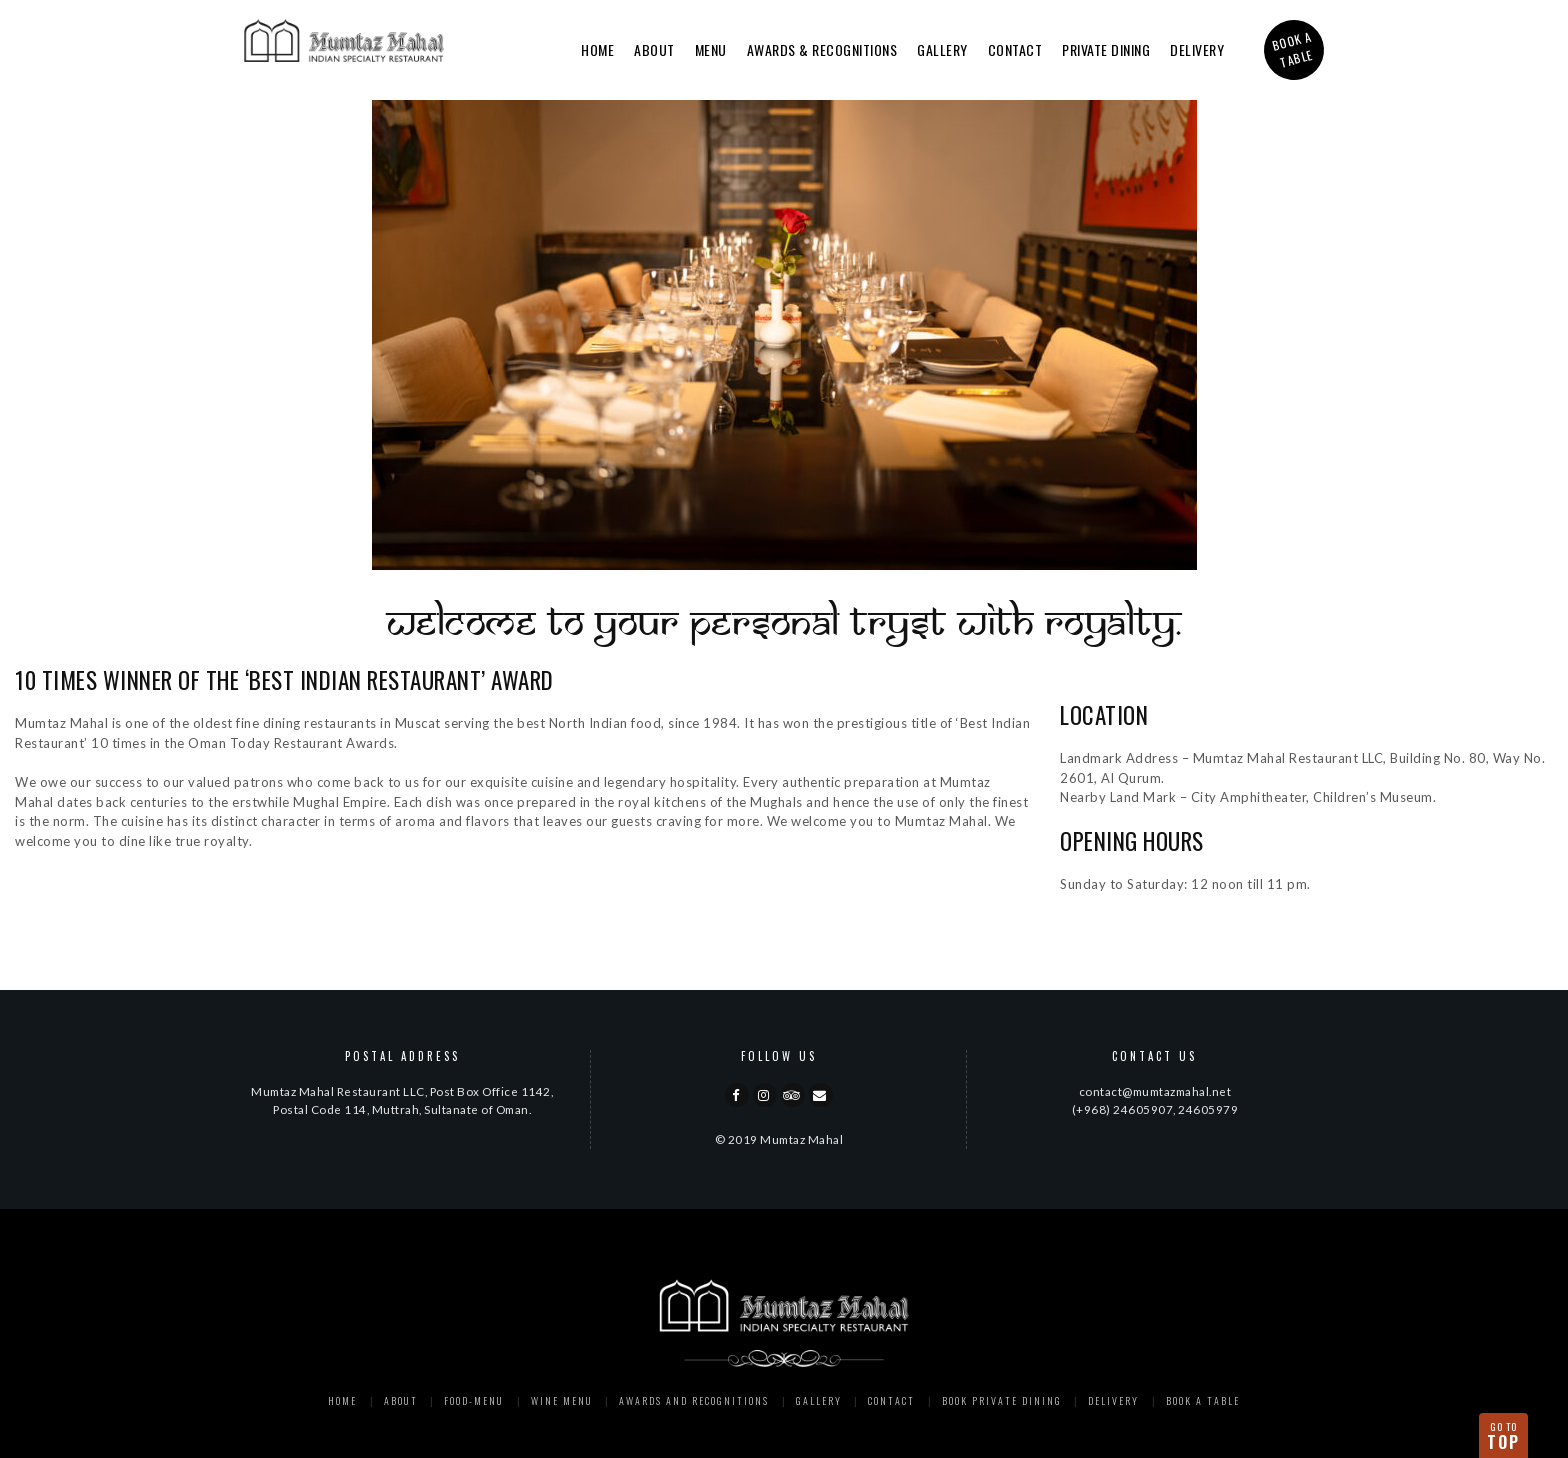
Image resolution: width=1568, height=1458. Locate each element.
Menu (711, 49)
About (654, 49)
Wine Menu (562, 1400)
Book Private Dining (1002, 1400)
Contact (1015, 49)
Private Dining (1106, 49)
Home (597, 49)
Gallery (942, 49)
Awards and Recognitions (694, 1400)
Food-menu (474, 1400)
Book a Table (1203, 1400)
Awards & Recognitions (822, 49)
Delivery (1197, 49)
